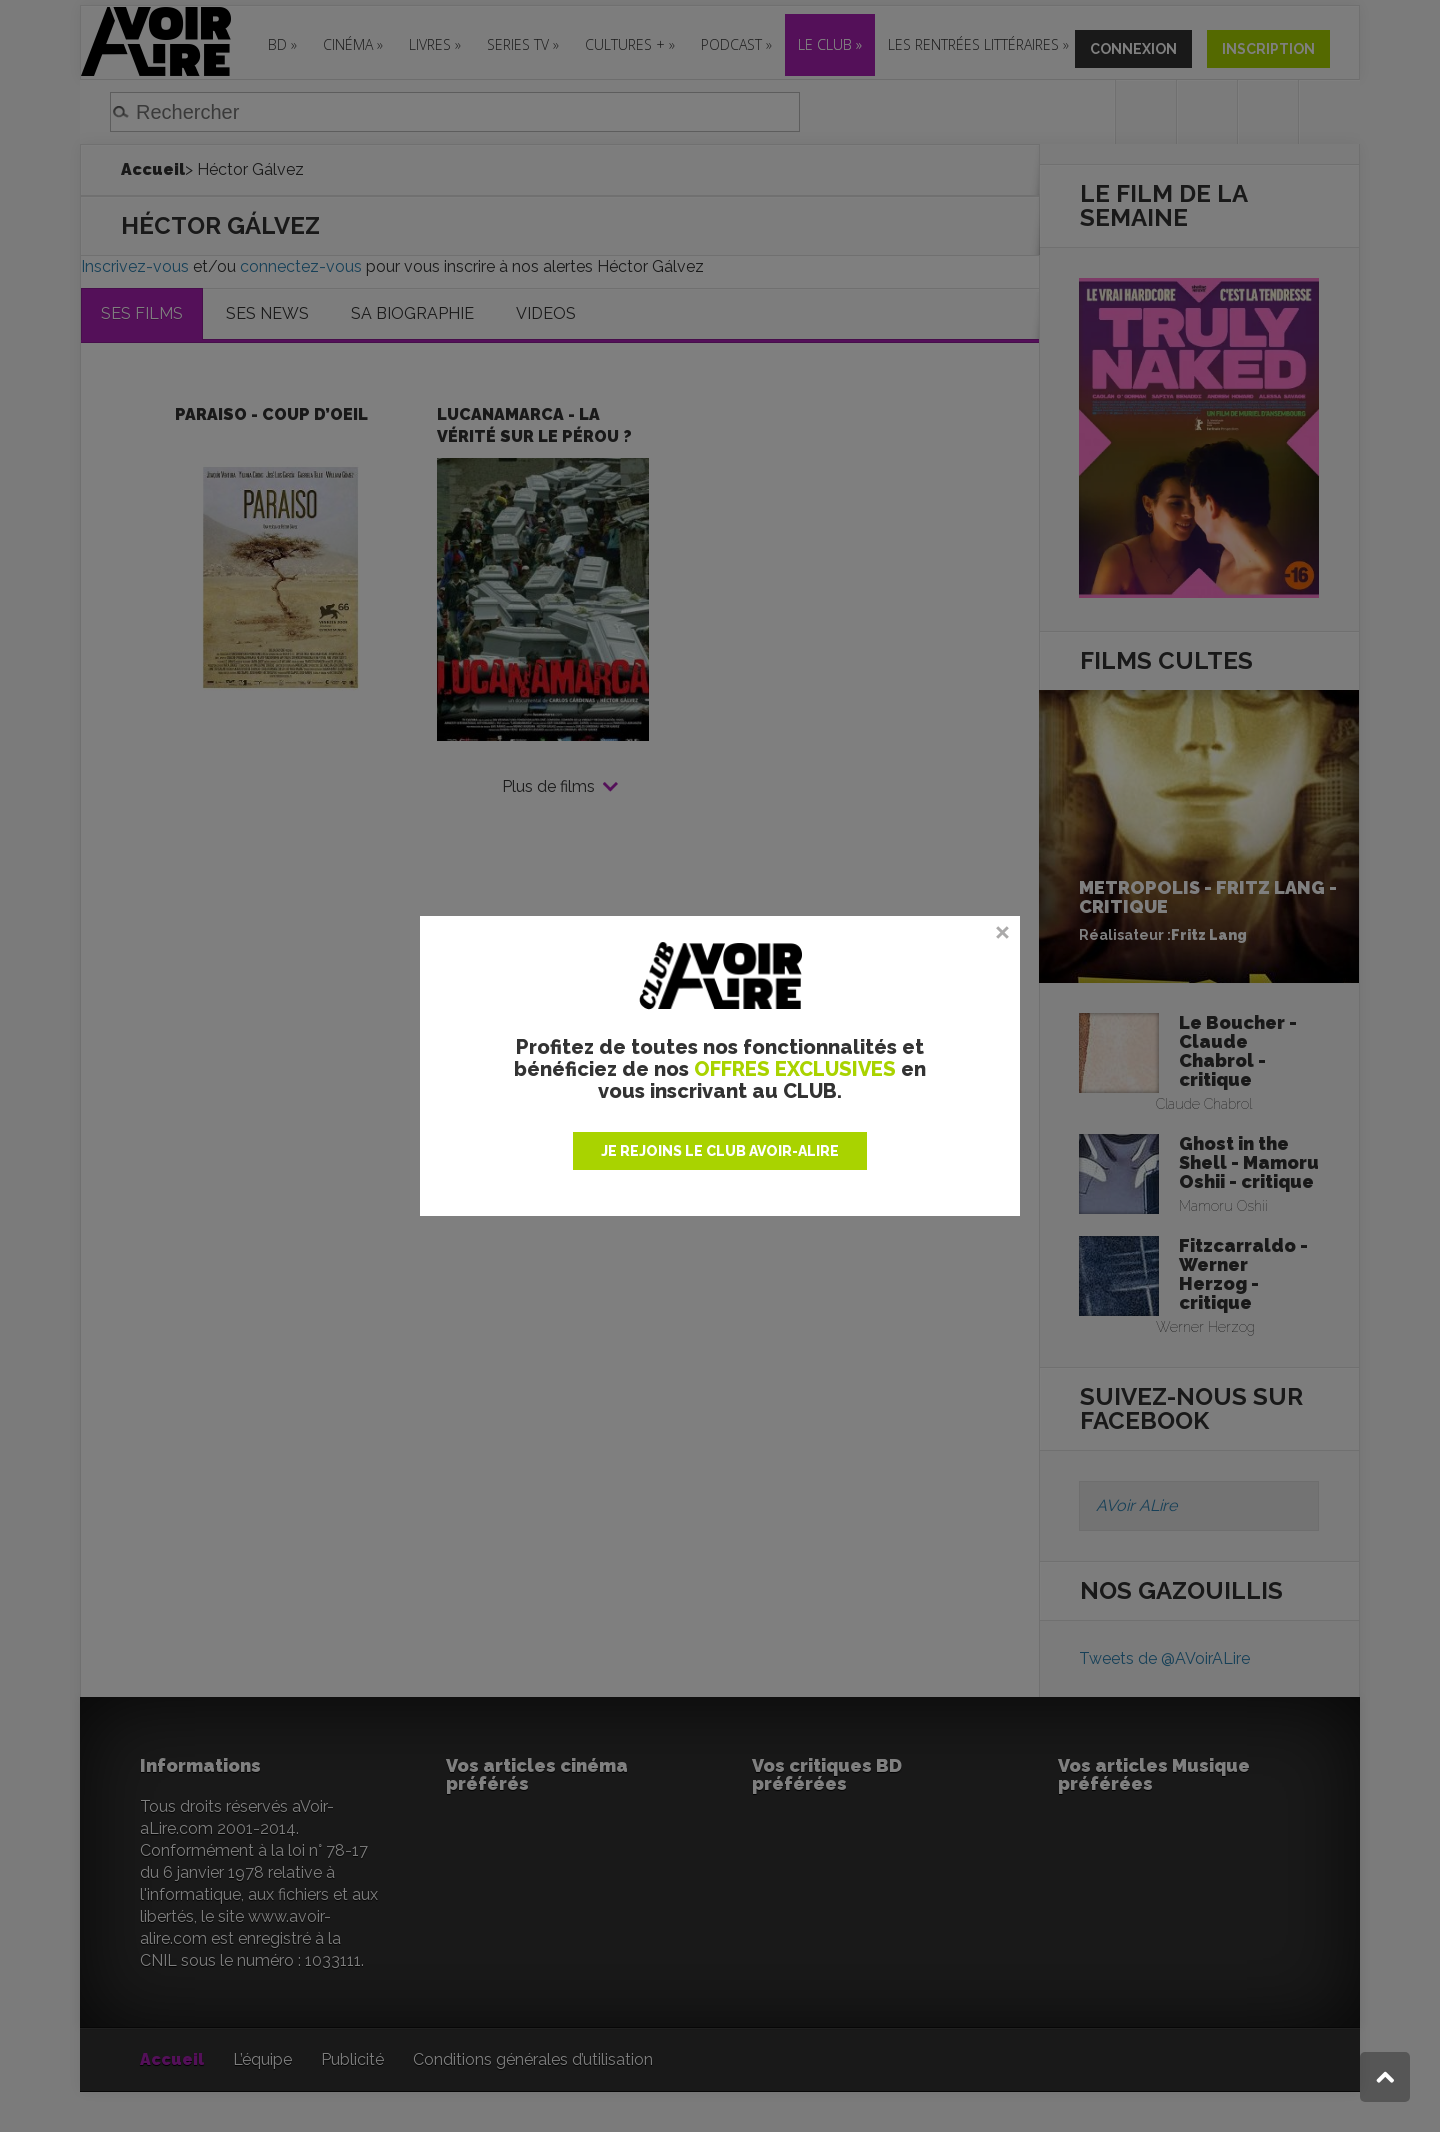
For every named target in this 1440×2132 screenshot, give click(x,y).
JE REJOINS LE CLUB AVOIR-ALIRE (720, 1151)
